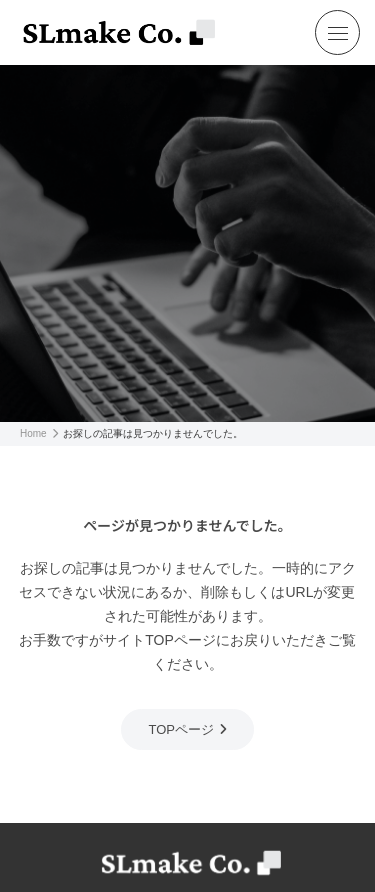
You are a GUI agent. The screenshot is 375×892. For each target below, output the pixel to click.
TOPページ (181, 729)
